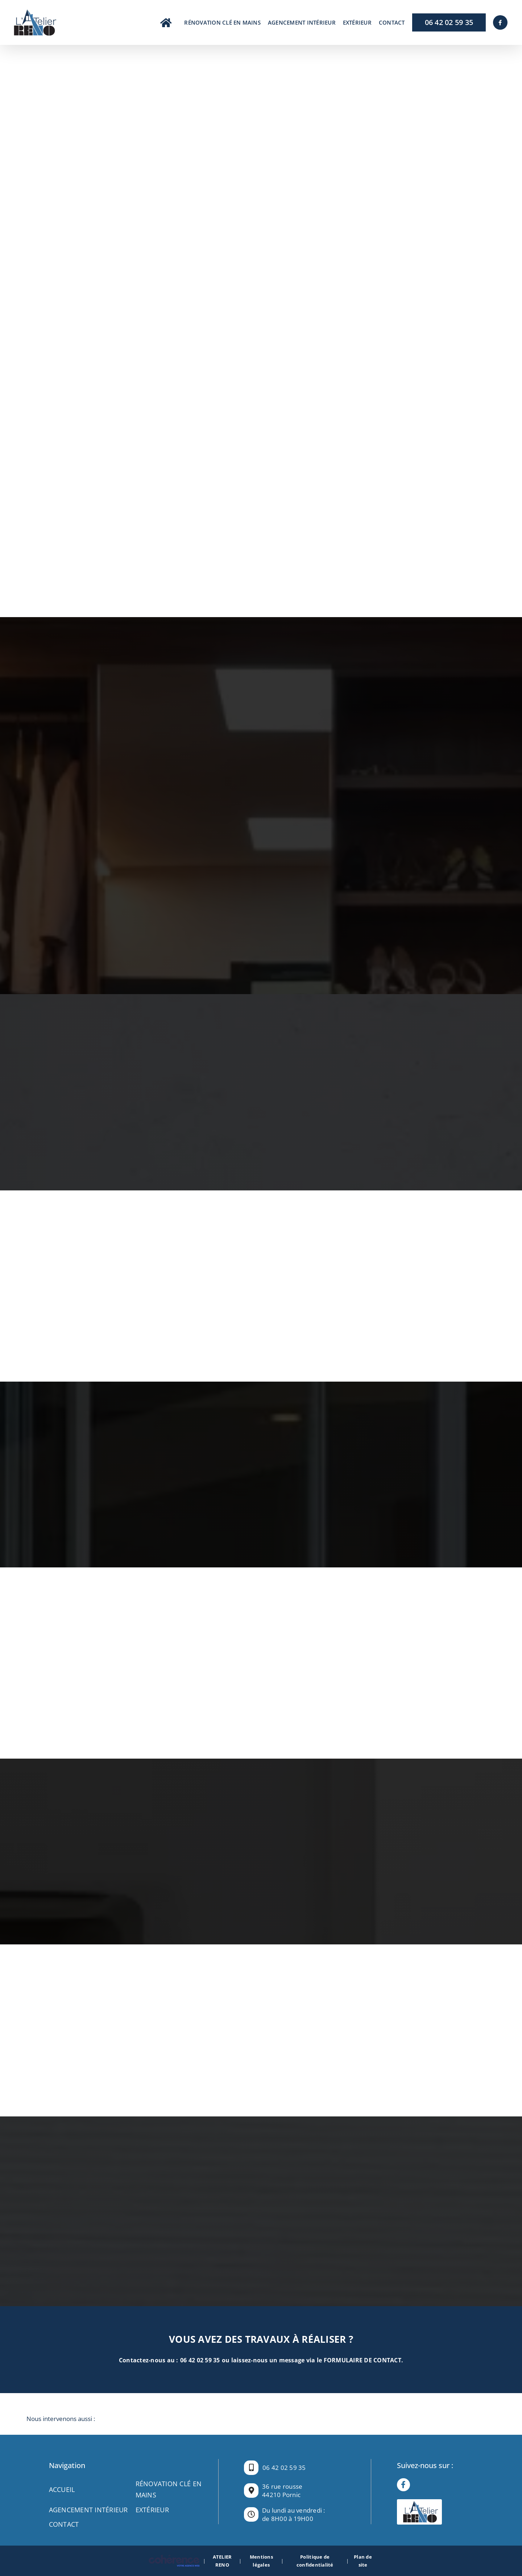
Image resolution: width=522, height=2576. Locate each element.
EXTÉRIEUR (152, 2509)
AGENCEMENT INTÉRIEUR (88, 2509)
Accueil (62, 2489)
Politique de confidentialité (315, 2561)
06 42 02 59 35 (200, 2360)
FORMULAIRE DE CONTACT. (363, 2360)
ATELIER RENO (222, 2561)
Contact (64, 2524)
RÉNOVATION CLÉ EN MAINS (169, 2489)
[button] (261, 2419)
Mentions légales (261, 2561)
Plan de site (363, 2561)
